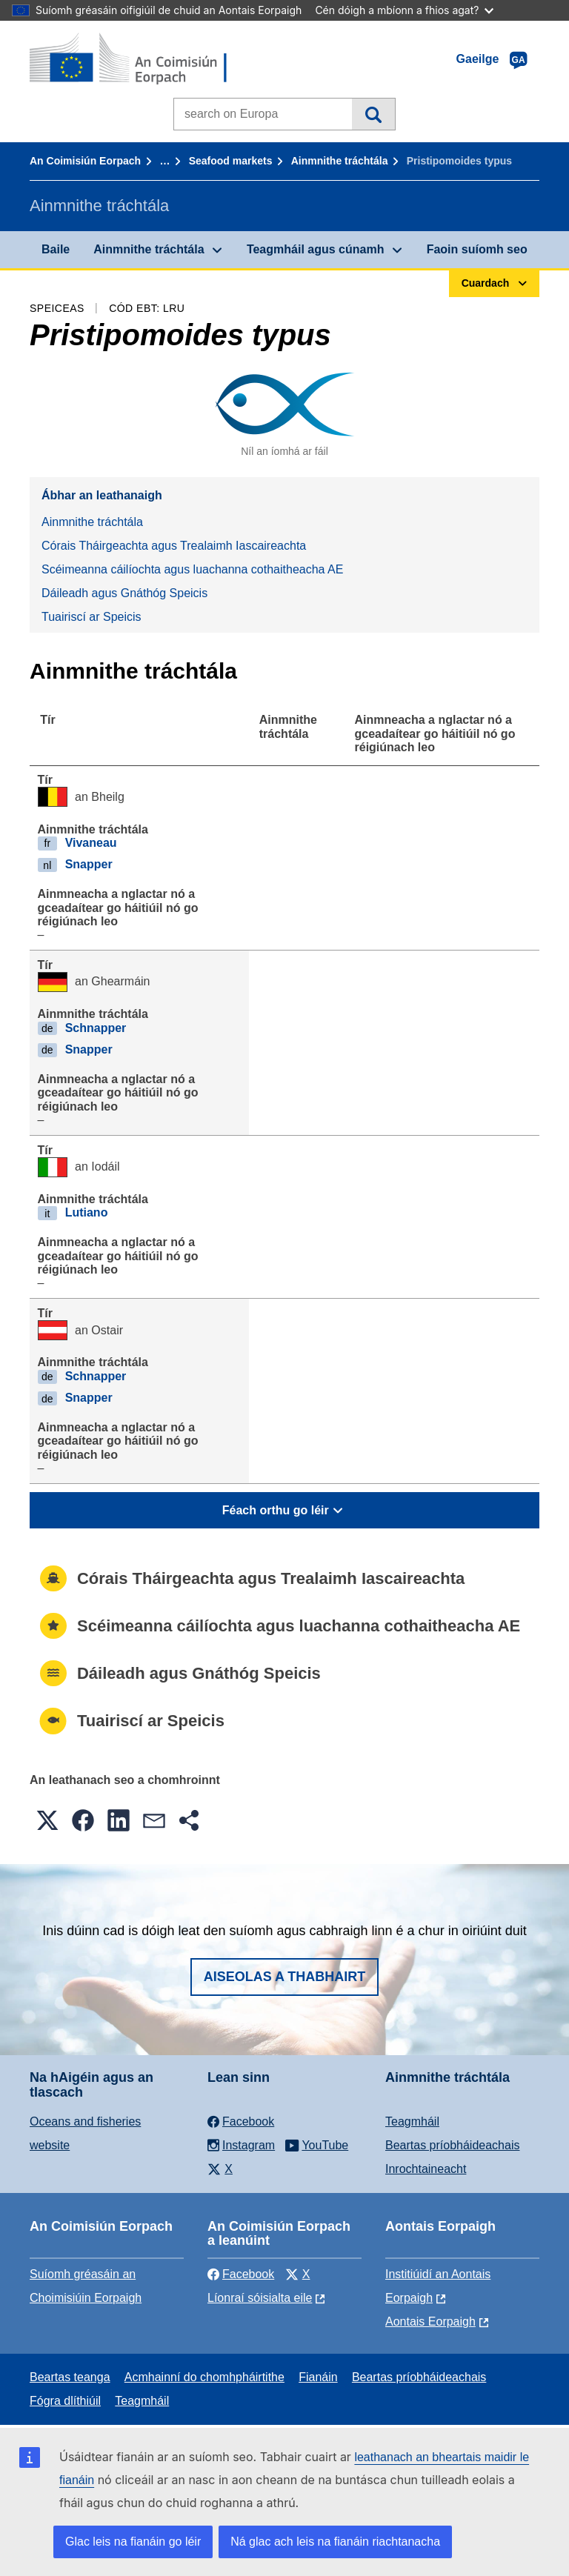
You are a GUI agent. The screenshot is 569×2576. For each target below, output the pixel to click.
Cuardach (373, 114)
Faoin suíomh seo (477, 249)
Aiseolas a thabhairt (285, 1976)
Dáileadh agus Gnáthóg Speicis (124, 593)
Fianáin (318, 2377)
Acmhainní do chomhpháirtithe (204, 2377)
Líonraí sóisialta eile (259, 2298)
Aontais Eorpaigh (430, 2321)
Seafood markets (231, 161)
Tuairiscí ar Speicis (91, 616)
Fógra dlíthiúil (65, 2400)
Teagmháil (412, 2121)
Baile (55, 249)
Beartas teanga (70, 2377)
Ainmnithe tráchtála (339, 161)
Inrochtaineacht (425, 2169)
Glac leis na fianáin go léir (133, 2541)
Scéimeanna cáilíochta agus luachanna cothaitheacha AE (192, 569)
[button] (47, 1820)
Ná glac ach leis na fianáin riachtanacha (335, 2541)
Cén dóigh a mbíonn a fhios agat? (404, 10)
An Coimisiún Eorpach (85, 161)
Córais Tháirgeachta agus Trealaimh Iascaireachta (173, 545)
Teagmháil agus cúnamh (316, 249)
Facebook (240, 2274)
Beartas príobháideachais (452, 2145)
